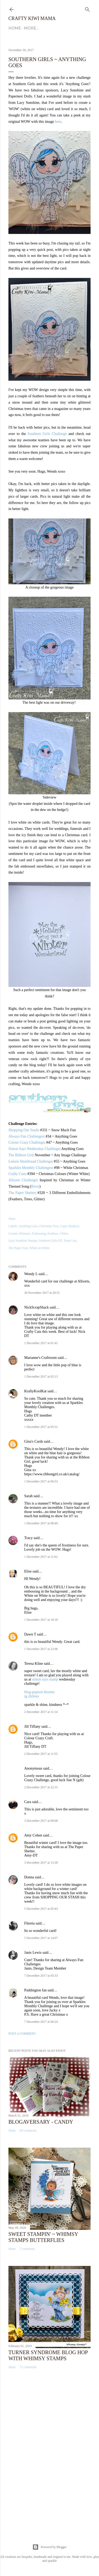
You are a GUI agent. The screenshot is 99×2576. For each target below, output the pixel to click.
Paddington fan (35, 1990)
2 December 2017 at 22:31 (41, 1787)
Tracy (28, 1538)
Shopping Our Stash (23, 1130)
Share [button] (12, 1219)
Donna (29, 1877)
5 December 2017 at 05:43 (41, 1909)
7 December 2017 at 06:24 (41, 2022)
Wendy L (31, 1274)
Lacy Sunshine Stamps (22, 1240)
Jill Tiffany (32, 1726)
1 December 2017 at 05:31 (41, 1427)
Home (14, 28)
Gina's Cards (33, 1441)
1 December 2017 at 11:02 (41, 1557)
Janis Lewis (33, 1953)
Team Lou (70, 1240)
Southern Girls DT (50, 1240)
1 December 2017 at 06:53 (41, 1481)
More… (31, 28)
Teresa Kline (33, 1664)
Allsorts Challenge (22, 1180)
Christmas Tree (48, 1226)
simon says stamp (45, 1679)
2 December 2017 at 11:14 (41, 1712)
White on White (39, 1248)
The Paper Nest (18, 1248)
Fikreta (29, 1923)
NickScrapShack (36, 1307)
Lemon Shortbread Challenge (30, 1161)
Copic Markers (69, 1226)
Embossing (39, 1233)
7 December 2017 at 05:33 (41, 1975)
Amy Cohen (33, 1835)
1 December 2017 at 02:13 (41, 1376)
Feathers (53, 1233)
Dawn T (30, 1634)
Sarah (28, 1496)
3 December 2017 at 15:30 (41, 1862)
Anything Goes (28, 1226)
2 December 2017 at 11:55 (41, 1754)
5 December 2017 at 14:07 (41, 1938)
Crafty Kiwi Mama (32, 18)
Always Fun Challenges (26, 1136)
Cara (27, 1802)
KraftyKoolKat (35, 1391)
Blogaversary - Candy (40, 2122)
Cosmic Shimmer (19, 1233)
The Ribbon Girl (20, 1155)
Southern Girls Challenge (47, 434)
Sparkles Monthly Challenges (30, 1168)
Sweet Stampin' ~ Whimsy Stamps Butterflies (43, 2237)
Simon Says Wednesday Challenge (34, 1149)
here (58, 122)
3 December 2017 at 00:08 (41, 1821)
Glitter (64, 1233)
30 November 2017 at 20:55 (42, 1293)
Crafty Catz (17, 1174)
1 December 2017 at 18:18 (41, 1620)
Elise (28, 1571)
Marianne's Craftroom (40, 1358)
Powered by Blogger (49, 2547)
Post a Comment (22, 2033)
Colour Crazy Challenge (26, 1142)
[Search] (87, 8)
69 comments (27, 2130)
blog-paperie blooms (39, 1692)
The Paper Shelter (21, 1193)
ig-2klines (31, 1696)
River (35, 1186)
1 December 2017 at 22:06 (41, 1649)
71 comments (27, 2367)
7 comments (27, 2249)
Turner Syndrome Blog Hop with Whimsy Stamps (48, 2355)
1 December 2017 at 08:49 (41, 1523)
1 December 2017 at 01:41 (41, 1343)
